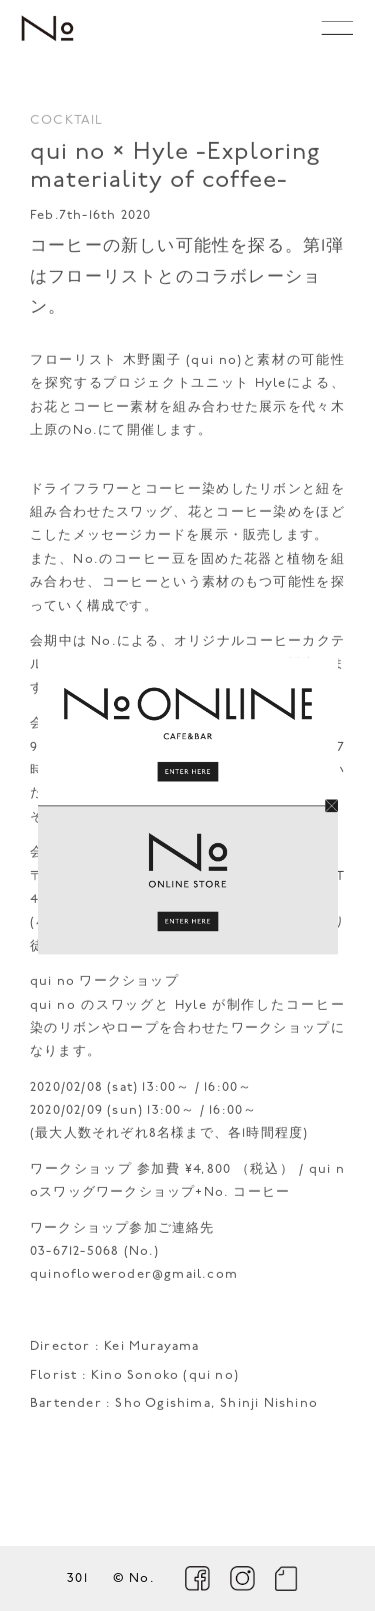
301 (77, 1578)
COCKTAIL (67, 124)
